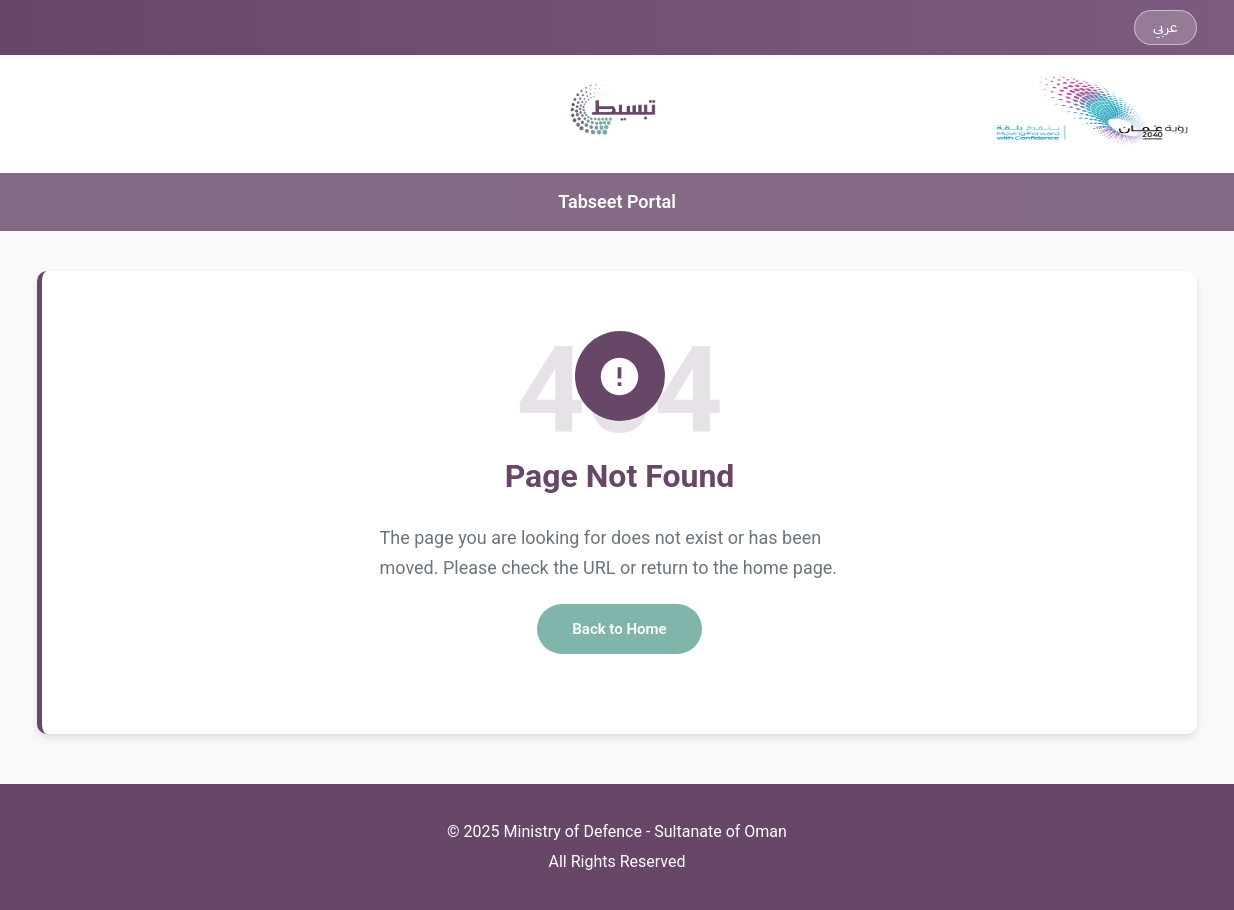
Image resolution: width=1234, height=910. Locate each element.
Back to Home (619, 629)
